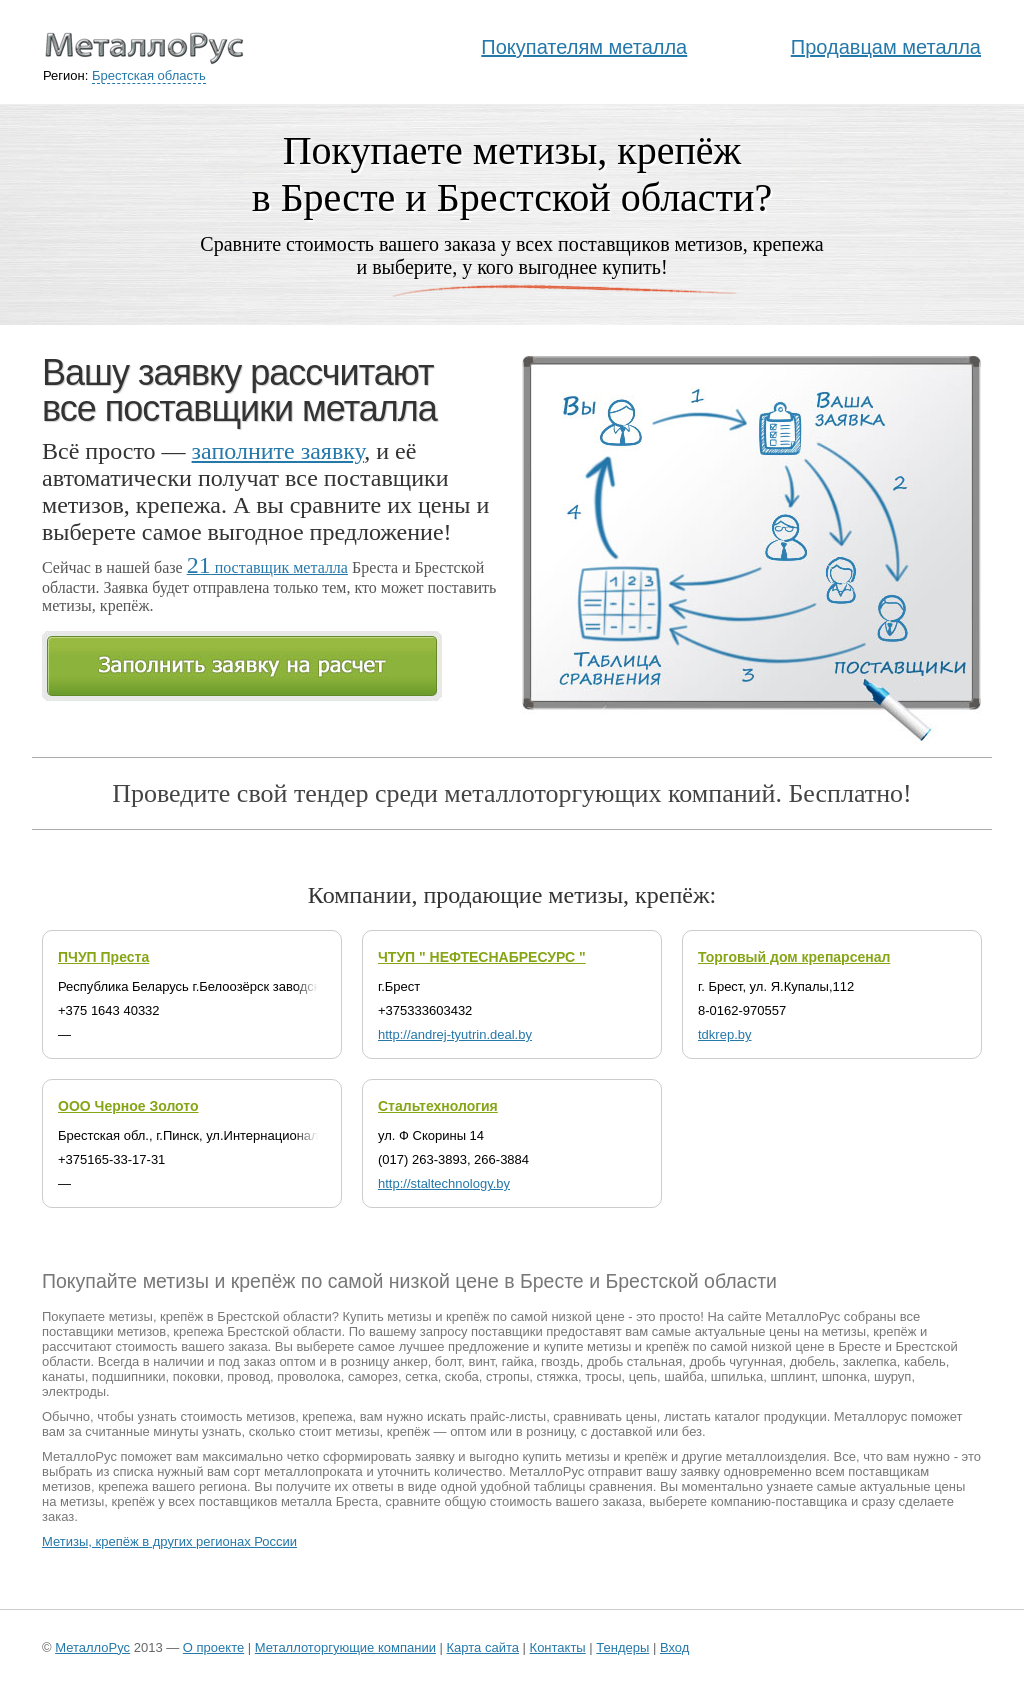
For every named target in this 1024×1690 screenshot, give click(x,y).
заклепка (870, 1361)
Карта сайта (483, 1647)
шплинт (792, 1376)
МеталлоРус (92, 1647)
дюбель (813, 1361)
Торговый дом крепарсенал (794, 957)
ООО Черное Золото (128, 1106)
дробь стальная (634, 1361)
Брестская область (149, 75)
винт (482, 1361)
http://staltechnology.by (444, 1183)
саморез (373, 1376)
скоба (462, 1376)
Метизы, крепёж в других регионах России (169, 1541)
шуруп (892, 1376)
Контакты (558, 1647)
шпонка (844, 1376)
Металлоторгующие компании (345, 1647)
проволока (308, 1376)
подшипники (129, 1376)
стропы (507, 1376)
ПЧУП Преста (103, 957)
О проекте (213, 1647)
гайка (518, 1361)
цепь (643, 1376)
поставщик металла (267, 567)
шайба (683, 1376)
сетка (421, 1376)
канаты (63, 1376)
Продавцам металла (886, 47)
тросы (603, 1376)
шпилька (737, 1376)
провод (248, 1376)
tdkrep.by (724, 1034)
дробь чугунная (735, 1361)
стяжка (557, 1376)
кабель (925, 1361)
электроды (74, 1391)
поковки (196, 1376)
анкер (410, 1361)
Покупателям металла (584, 47)
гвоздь (560, 1361)
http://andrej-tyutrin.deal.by (455, 1034)
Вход (674, 1647)
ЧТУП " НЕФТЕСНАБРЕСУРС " (482, 957)
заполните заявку (278, 451)
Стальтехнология (438, 1106)
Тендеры (622, 1647)
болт (448, 1361)
